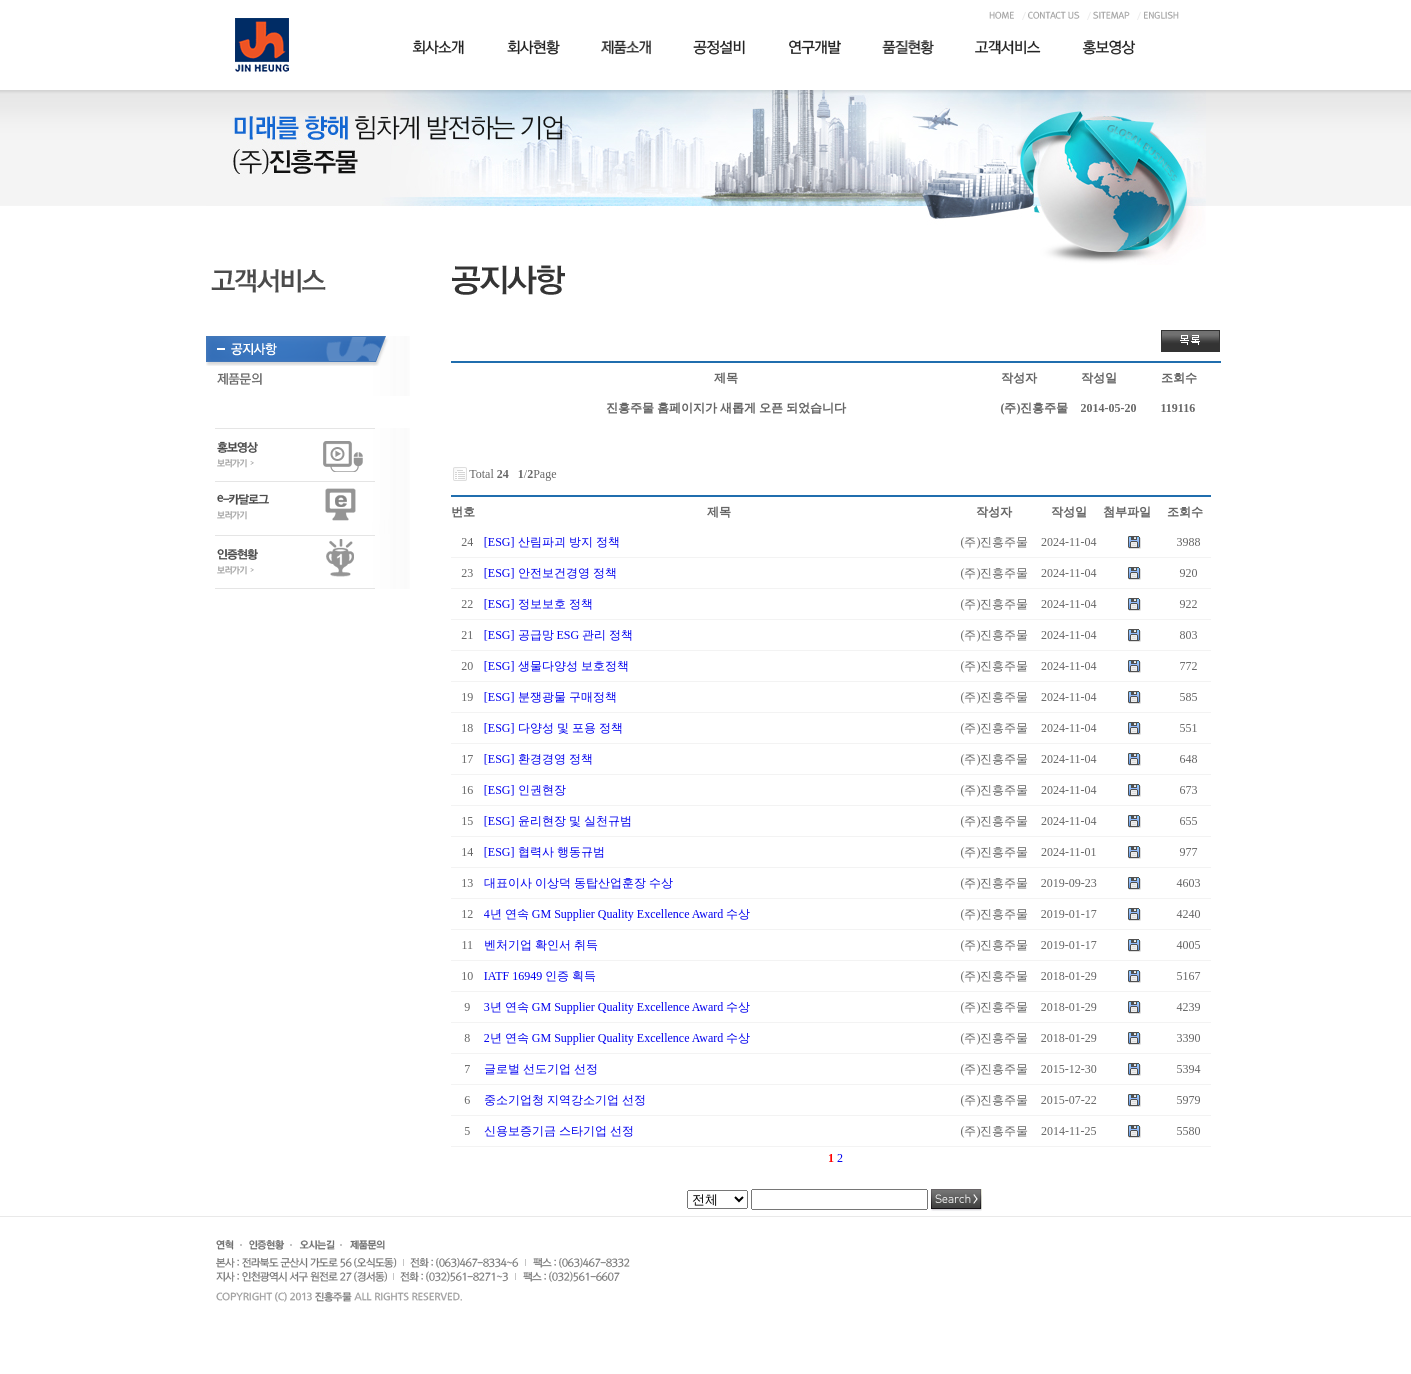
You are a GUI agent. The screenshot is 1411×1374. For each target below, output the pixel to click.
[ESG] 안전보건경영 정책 (550, 573)
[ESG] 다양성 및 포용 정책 (553, 728)
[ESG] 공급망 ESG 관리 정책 (558, 635)
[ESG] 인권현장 (525, 790)
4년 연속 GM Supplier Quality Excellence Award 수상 (617, 914)
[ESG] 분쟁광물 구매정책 (550, 697)
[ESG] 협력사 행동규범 (544, 852)
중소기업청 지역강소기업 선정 (565, 1100)
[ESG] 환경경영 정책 (538, 759)
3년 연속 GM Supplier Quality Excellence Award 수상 (617, 1007)
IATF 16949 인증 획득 (540, 976)
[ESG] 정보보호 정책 (538, 604)
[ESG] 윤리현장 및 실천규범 (558, 821)
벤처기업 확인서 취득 (541, 945)
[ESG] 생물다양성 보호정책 (556, 666)
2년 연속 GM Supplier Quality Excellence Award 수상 (617, 1038)
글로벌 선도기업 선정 (541, 1069)
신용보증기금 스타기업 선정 (559, 1131)
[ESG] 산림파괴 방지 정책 (552, 542)
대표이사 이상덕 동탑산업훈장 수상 (578, 883)
